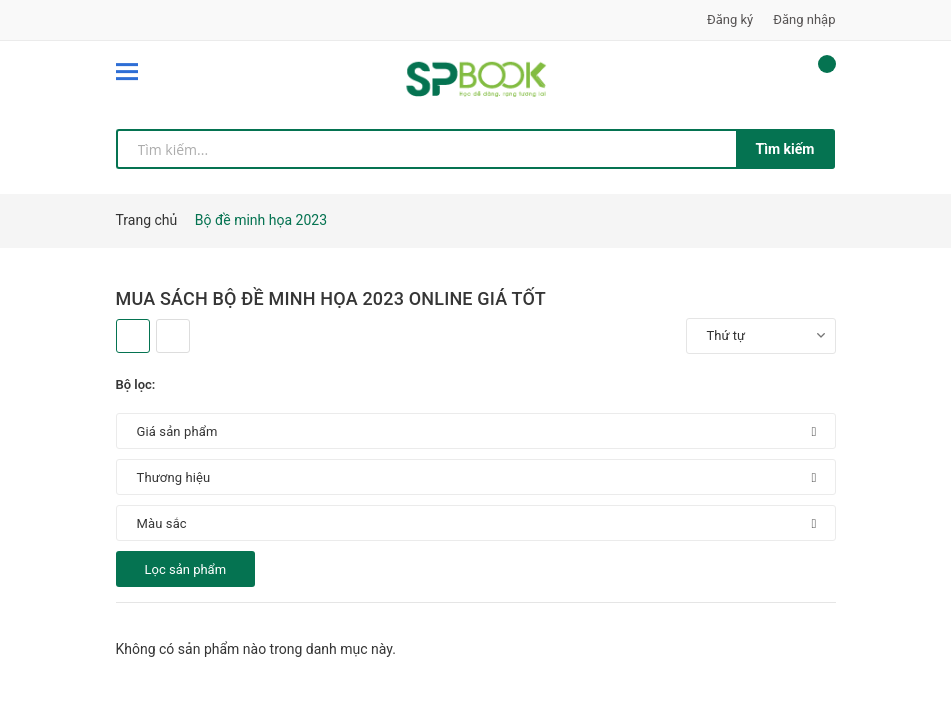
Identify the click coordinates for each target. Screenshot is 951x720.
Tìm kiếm (785, 149)
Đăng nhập (804, 19)
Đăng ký (730, 19)
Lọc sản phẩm (186, 569)
